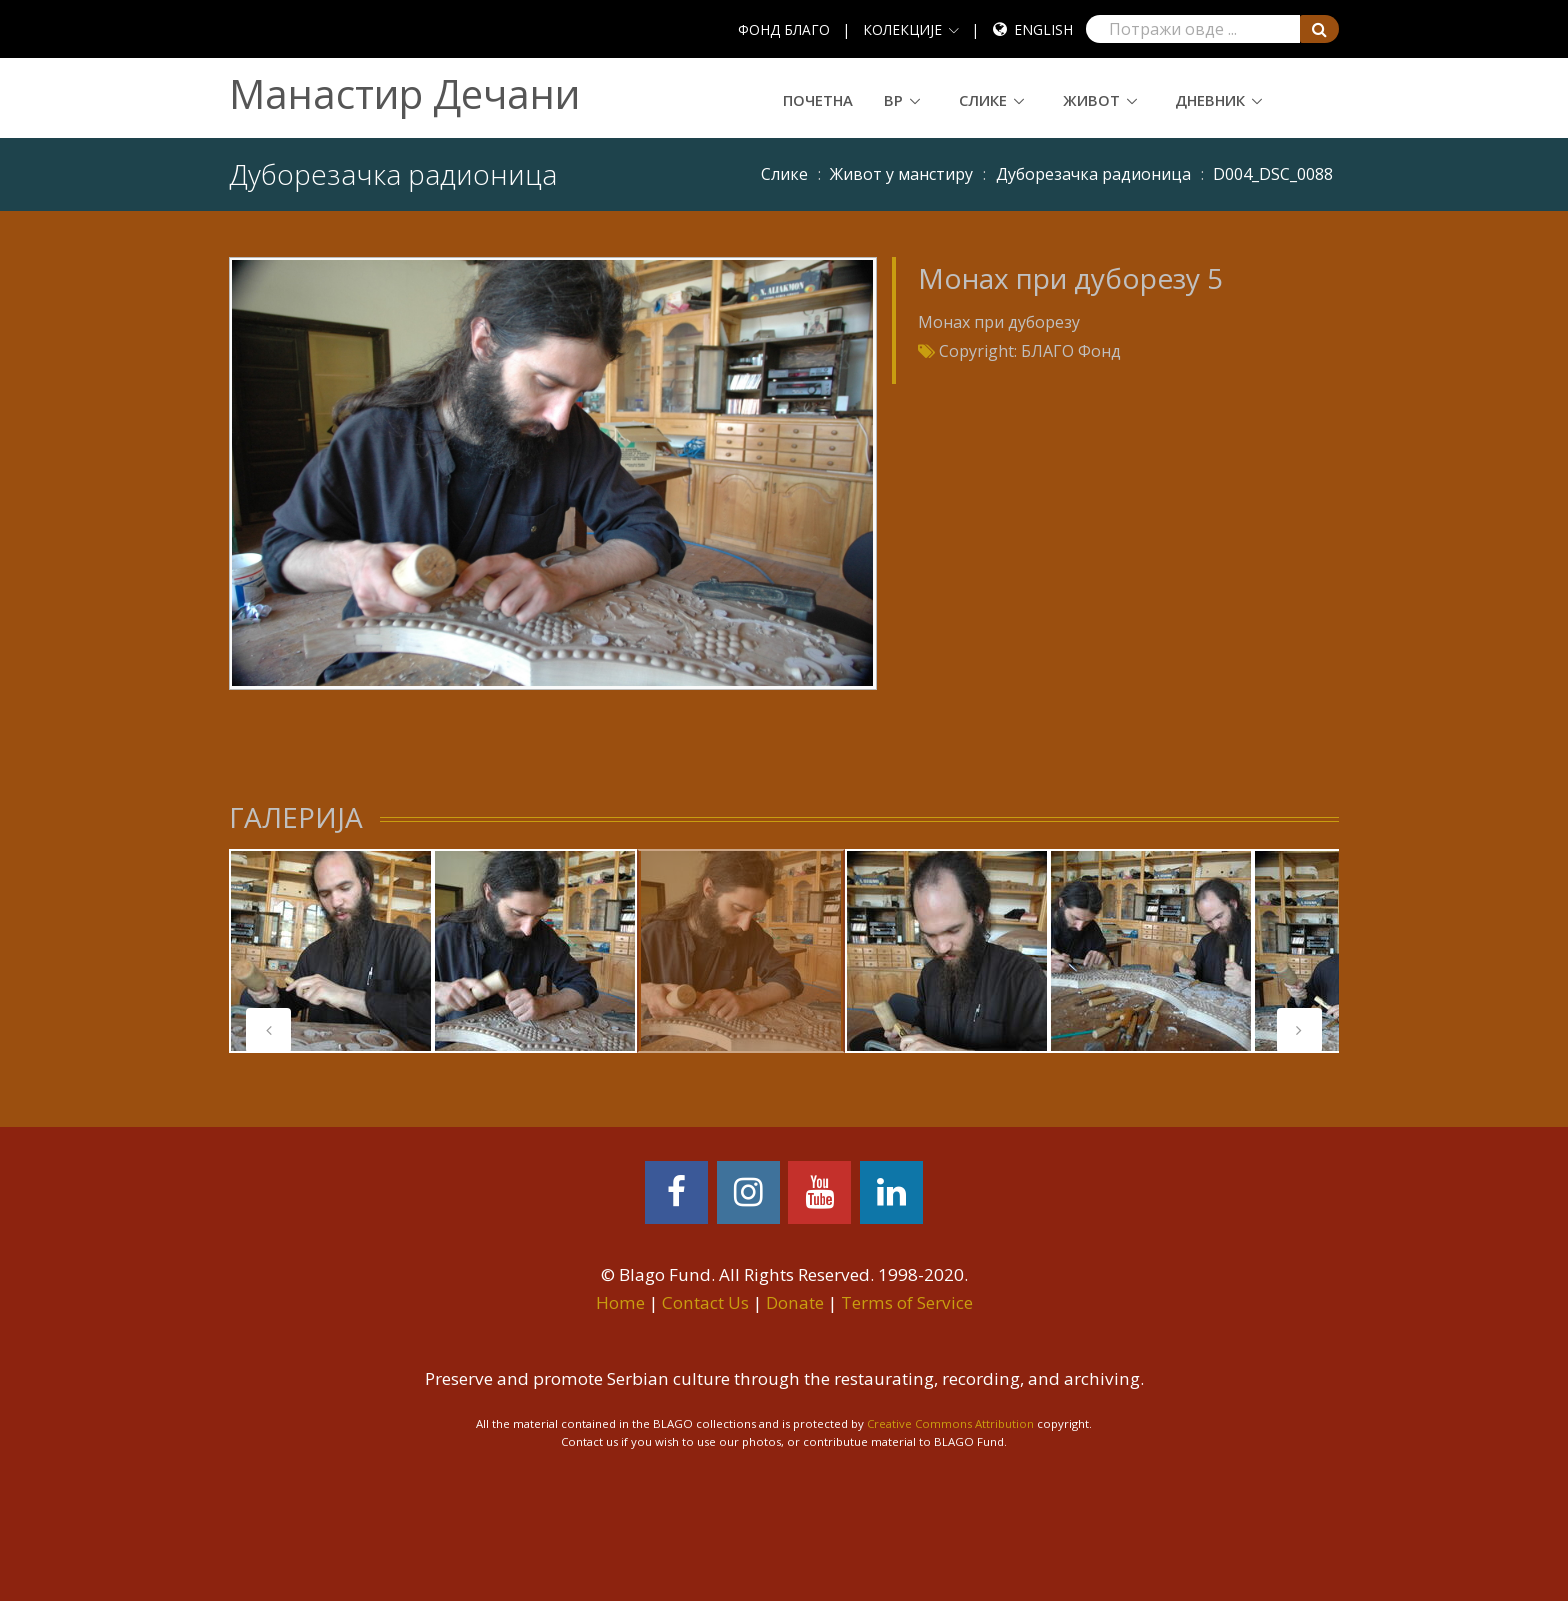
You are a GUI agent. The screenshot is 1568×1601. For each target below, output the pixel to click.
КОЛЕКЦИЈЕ (902, 29)
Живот (1091, 100)
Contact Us (705, 1302)
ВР (893, 100)
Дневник (1210, 100)
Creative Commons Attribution (950, 1423)
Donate (795, 1302)
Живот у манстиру (901, 174)
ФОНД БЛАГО (784, 29)
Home (620, 1302)
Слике (983, 100)
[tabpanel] (331, 951)
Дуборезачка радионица (1093, 174)
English (1043, 29)
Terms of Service (907, 1302)
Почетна (818, 100)
